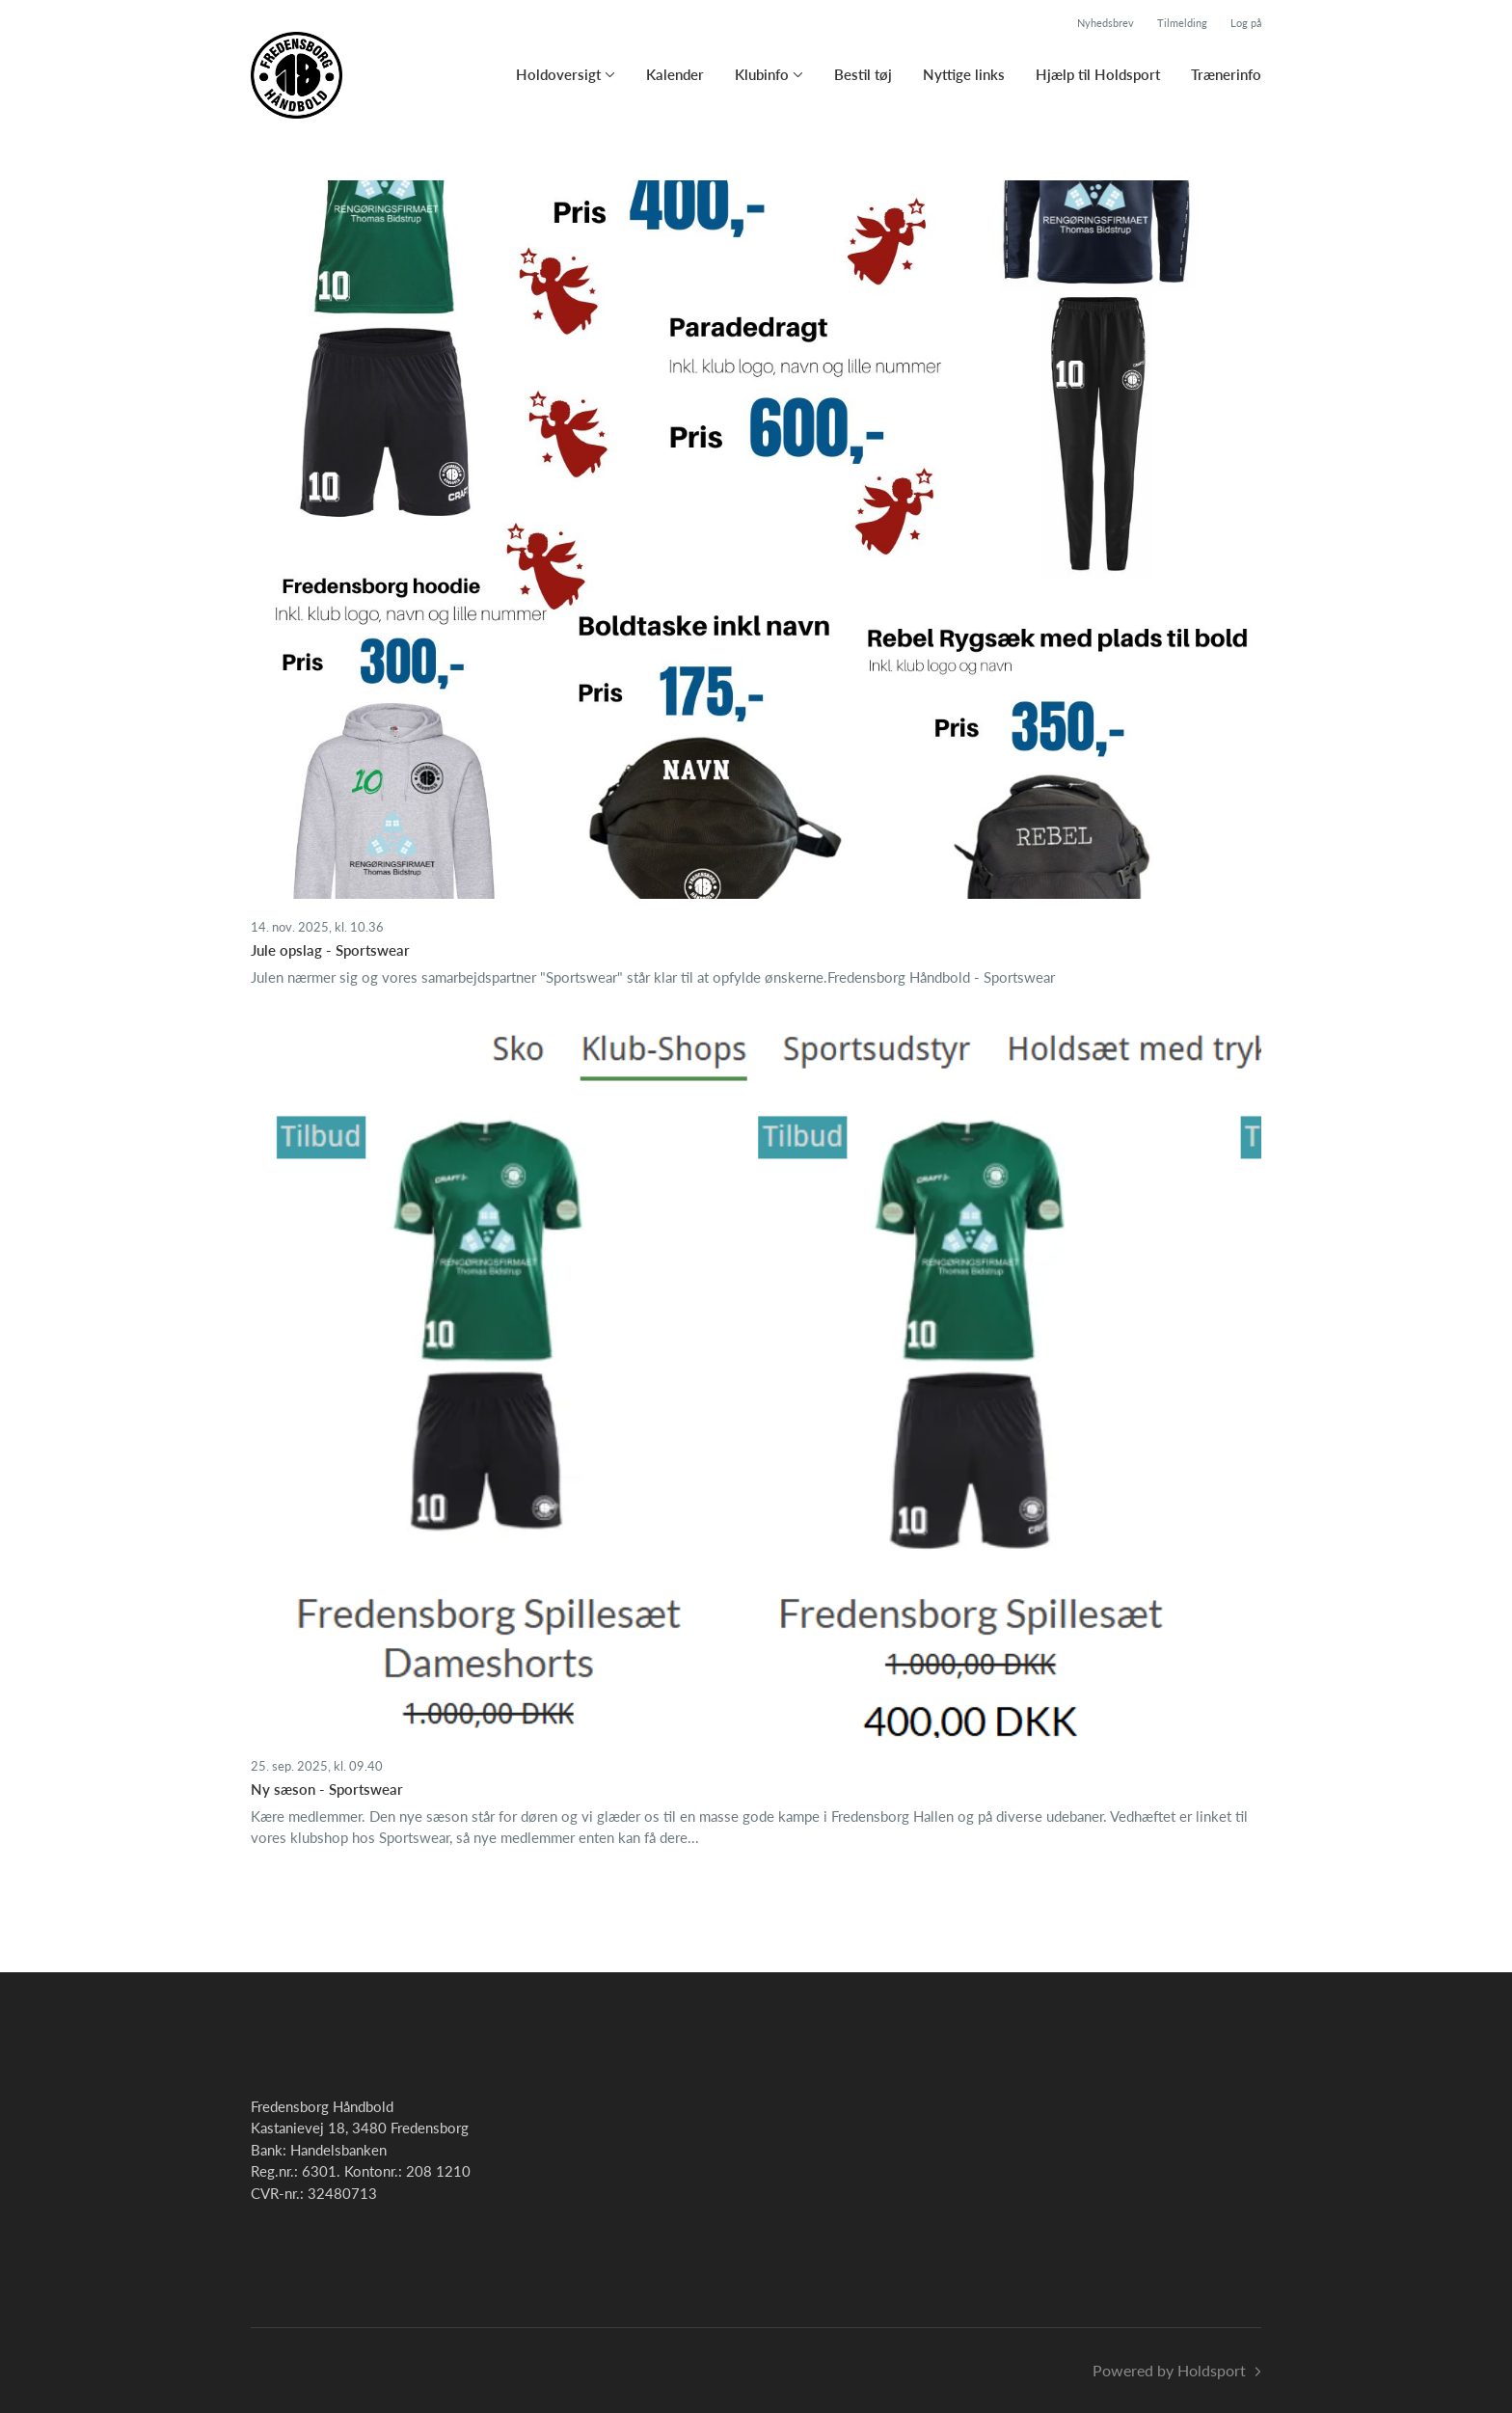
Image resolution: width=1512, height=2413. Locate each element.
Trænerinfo (1226, 74)
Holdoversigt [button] (558, 74)
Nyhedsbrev (1105, 22)
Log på (1245, 22)
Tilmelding (1182, 22)
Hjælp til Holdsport (1098, 74)
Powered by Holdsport (1169, 2370)
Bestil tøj (863, 74)
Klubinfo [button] (762, 74)
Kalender (675, 74)
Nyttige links (964, 74)
